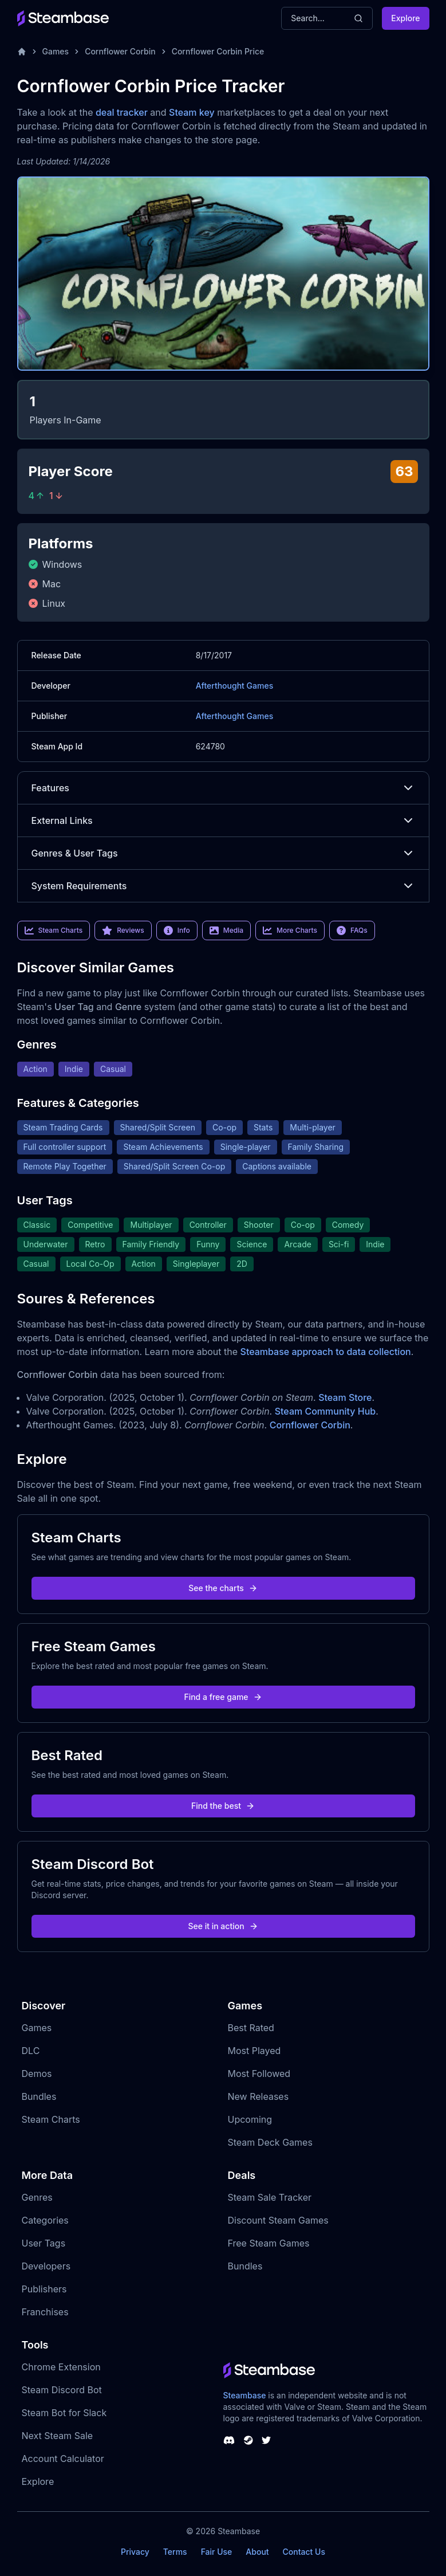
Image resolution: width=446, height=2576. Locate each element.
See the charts (223, 1588)
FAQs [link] (352, 930)
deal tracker (122, 112)
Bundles (39, 2096)
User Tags (44, 2243)
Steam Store (345, 1397)
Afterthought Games (234, 685)
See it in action (223, 1926)
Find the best (223, 1806)
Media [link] (226, 930)
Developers (46, 2266)
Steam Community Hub (325, 1411)
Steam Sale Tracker (270, 2197)
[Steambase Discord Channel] (229, 2440)
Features (223, 788)
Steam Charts (51, 2119)
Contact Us (304, 2552)
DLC (31, 2050)
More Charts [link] (290, 930)
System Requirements (223, 886)
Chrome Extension (61, 2367)
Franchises (45, 2312)
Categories (45, 2220)
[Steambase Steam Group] (248, 2440)
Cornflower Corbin (120, 51)
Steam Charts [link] (54, 930)
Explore (405, 18)
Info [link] (177, 930)
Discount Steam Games (278, 2220)
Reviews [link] (123, 930)
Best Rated (251, 2027)
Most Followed (259, 2073)
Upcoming (250, 2119)
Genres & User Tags (223, 853)
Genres (37, 2197)
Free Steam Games (269, 2243)
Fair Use (216, 2552)
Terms (175, 2552)
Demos (37, 2073)
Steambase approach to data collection (325, 1351)
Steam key (192, 112)
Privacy (135, 2552)
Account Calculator (63, 2458)
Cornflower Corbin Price (218, 51)
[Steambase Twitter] (266, 2440)
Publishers (44, 2289)
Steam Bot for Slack (64, 2412)
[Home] (21, 51)
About (257, 2552)
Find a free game (223, 1697)
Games (55, 51)
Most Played (254, 2050)
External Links (223, 820)
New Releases (258, 2096)
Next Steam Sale (57, 2435)
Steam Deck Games (270, 2142)
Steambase (244, 2395)
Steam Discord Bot (62, 2390)
